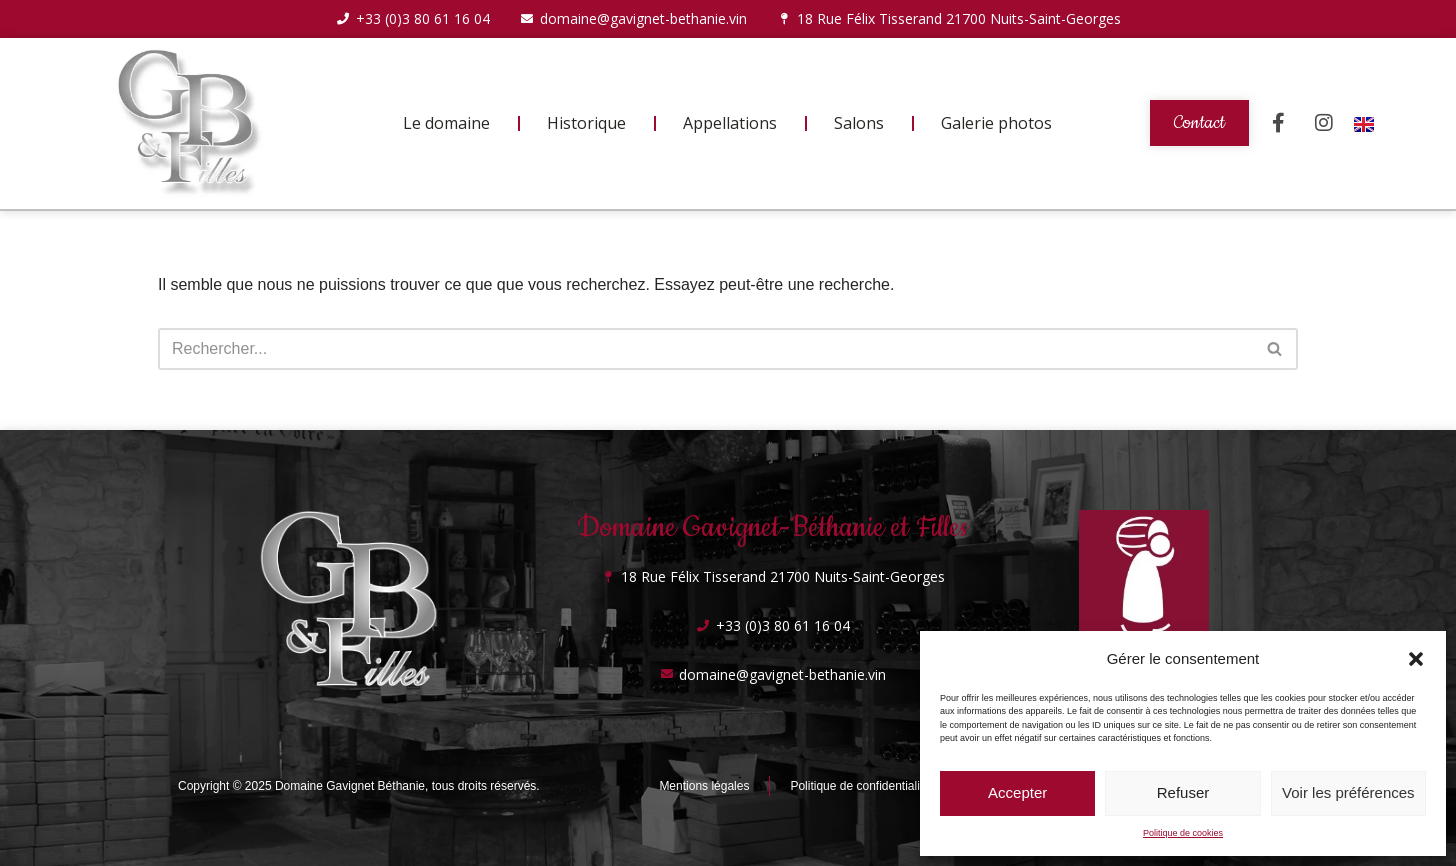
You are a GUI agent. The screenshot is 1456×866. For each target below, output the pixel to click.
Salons (859, 123)
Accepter (1017, 792)
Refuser (1183, 792)
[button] (1416, 659)
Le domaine (446, 123)
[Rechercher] (705, 349)
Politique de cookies (1183, 833)
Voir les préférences (1348, 792)
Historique (586, 123)
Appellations (730, 123)
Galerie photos (996, 123)
